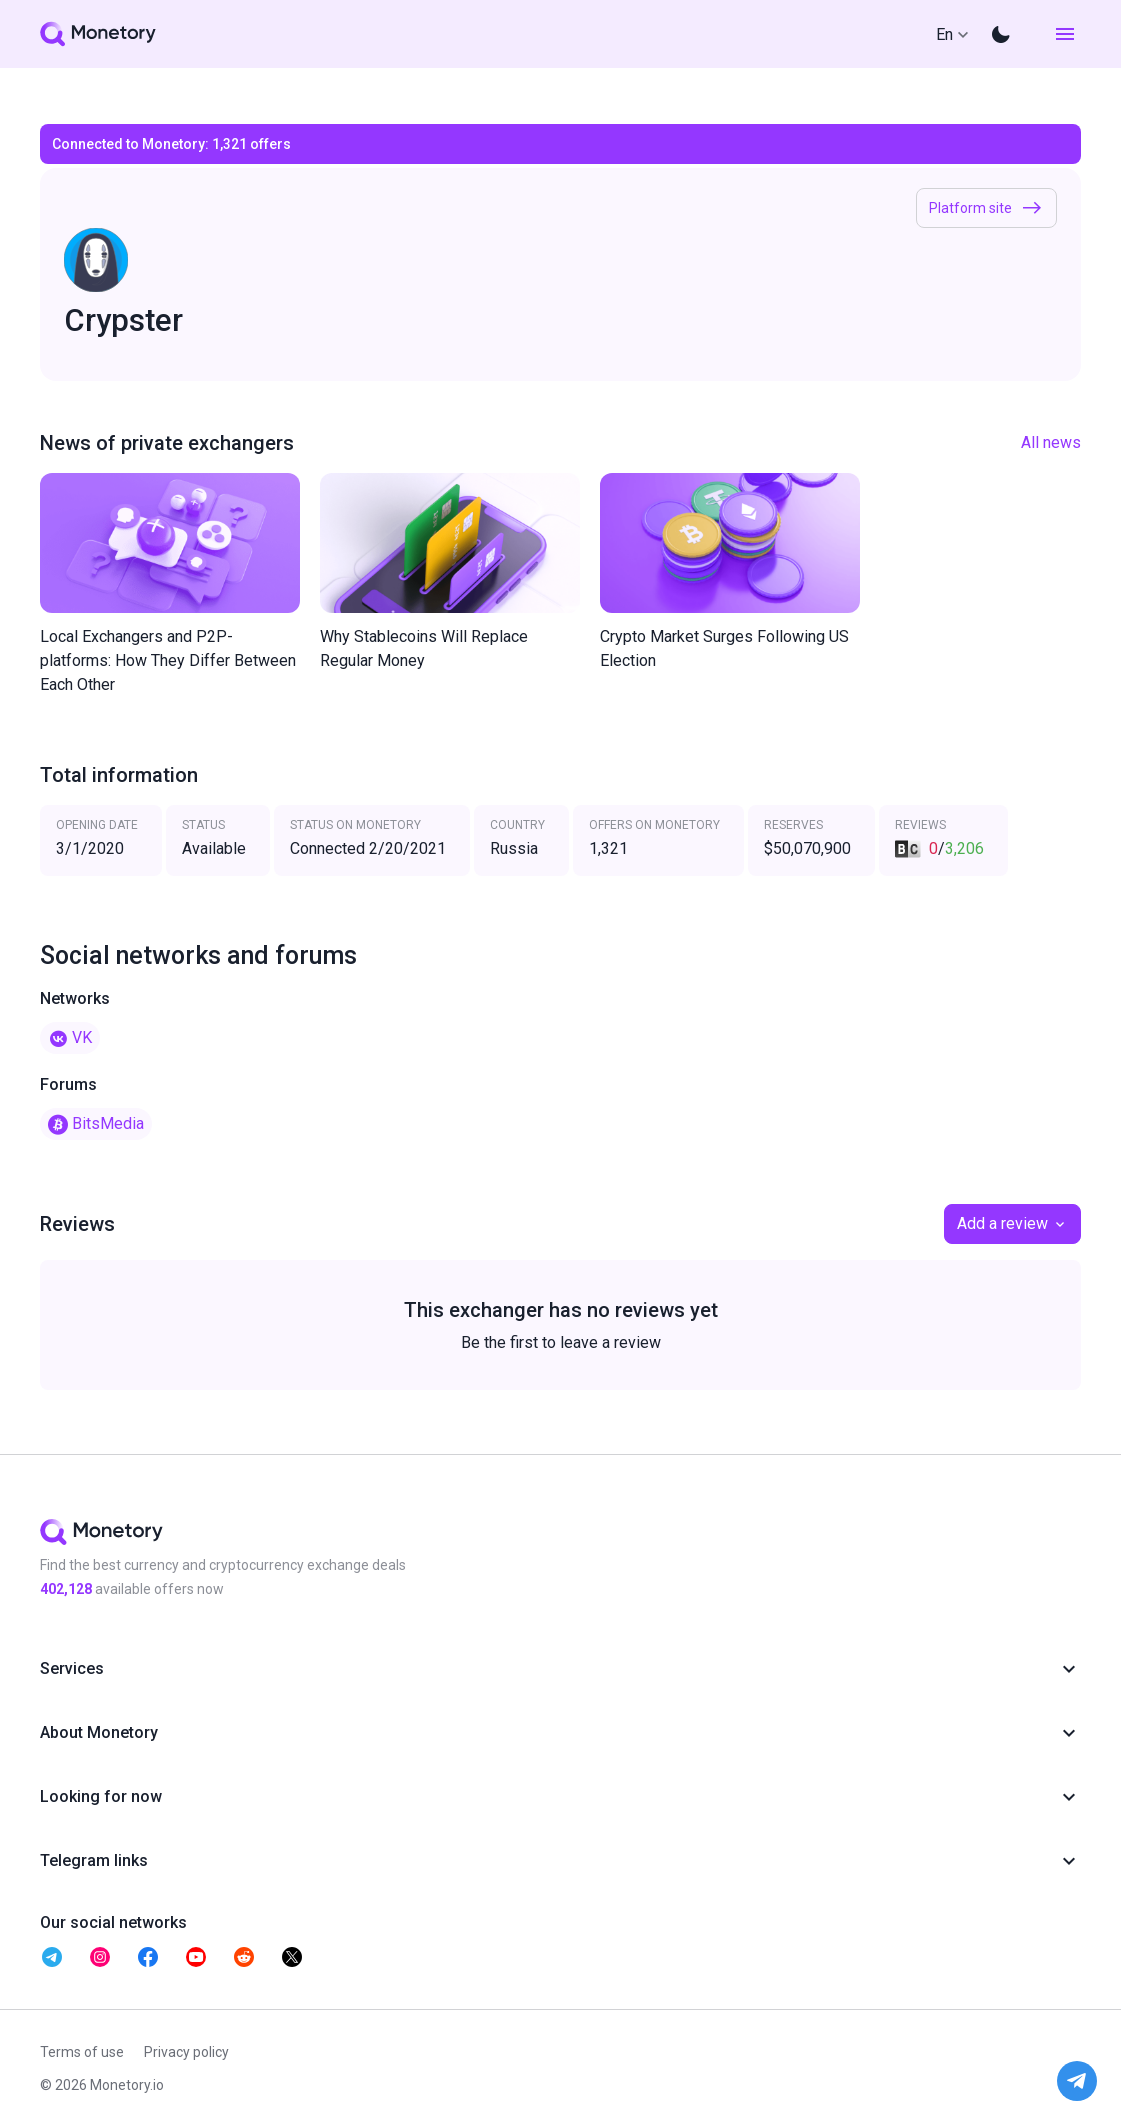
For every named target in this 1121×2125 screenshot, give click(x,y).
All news (1051, 442)
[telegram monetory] (52, 1957)
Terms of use (82, 2052)
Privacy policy (186, 2052)
